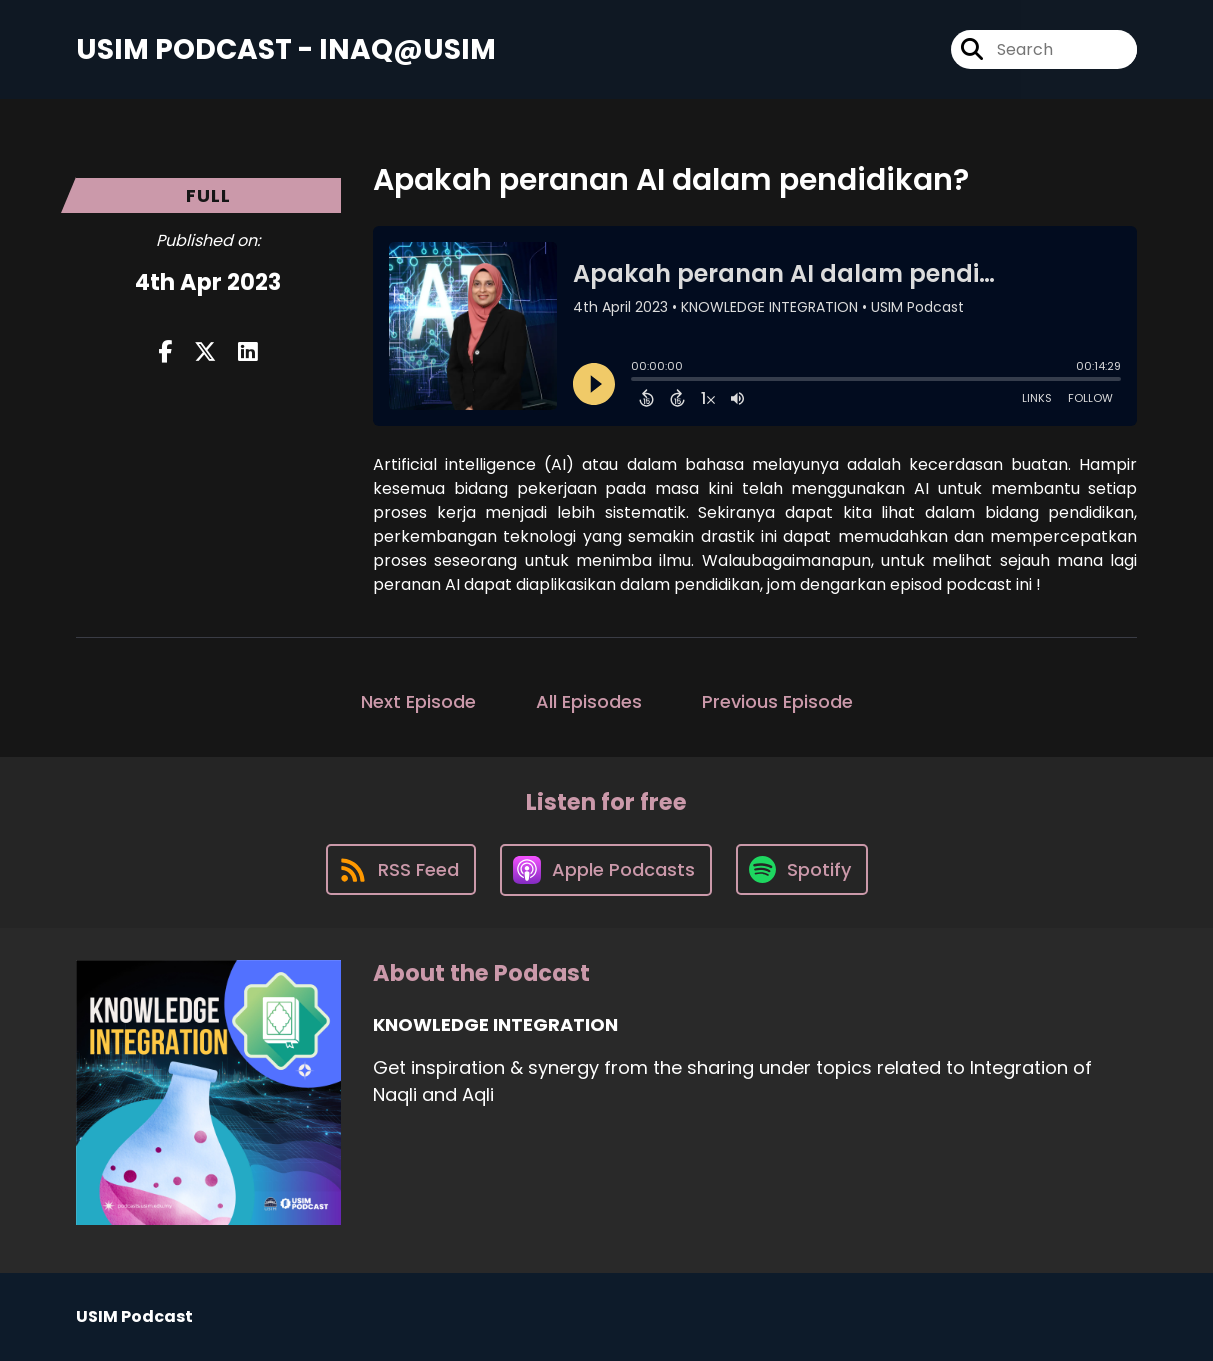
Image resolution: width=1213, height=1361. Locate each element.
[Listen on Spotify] (802, 869)
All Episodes (589, 701)
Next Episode (418, 701)
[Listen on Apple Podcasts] (606, 870)
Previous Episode (777, 701)
